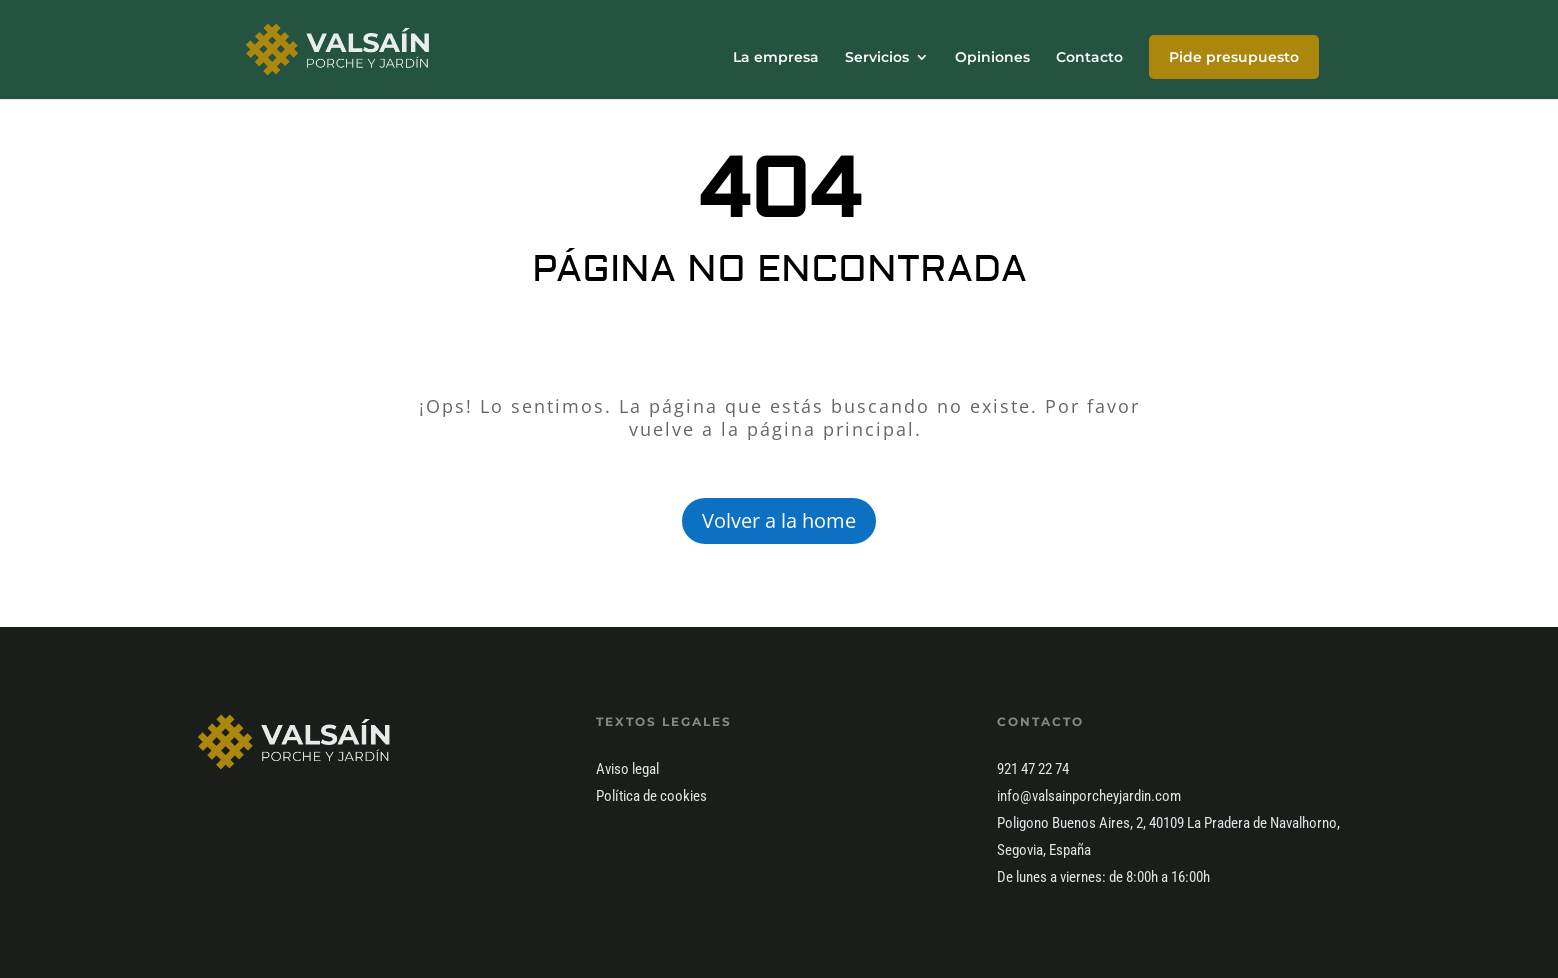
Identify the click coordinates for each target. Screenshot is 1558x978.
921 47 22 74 (1033, 769)
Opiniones (992, 58)
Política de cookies (651, 796)
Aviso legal (627, 769)
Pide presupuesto (1234, 57)
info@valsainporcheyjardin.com (1089, 796)
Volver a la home (779, 520)
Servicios (877, 58)
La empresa (776, 58)
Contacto (1089, 58)
